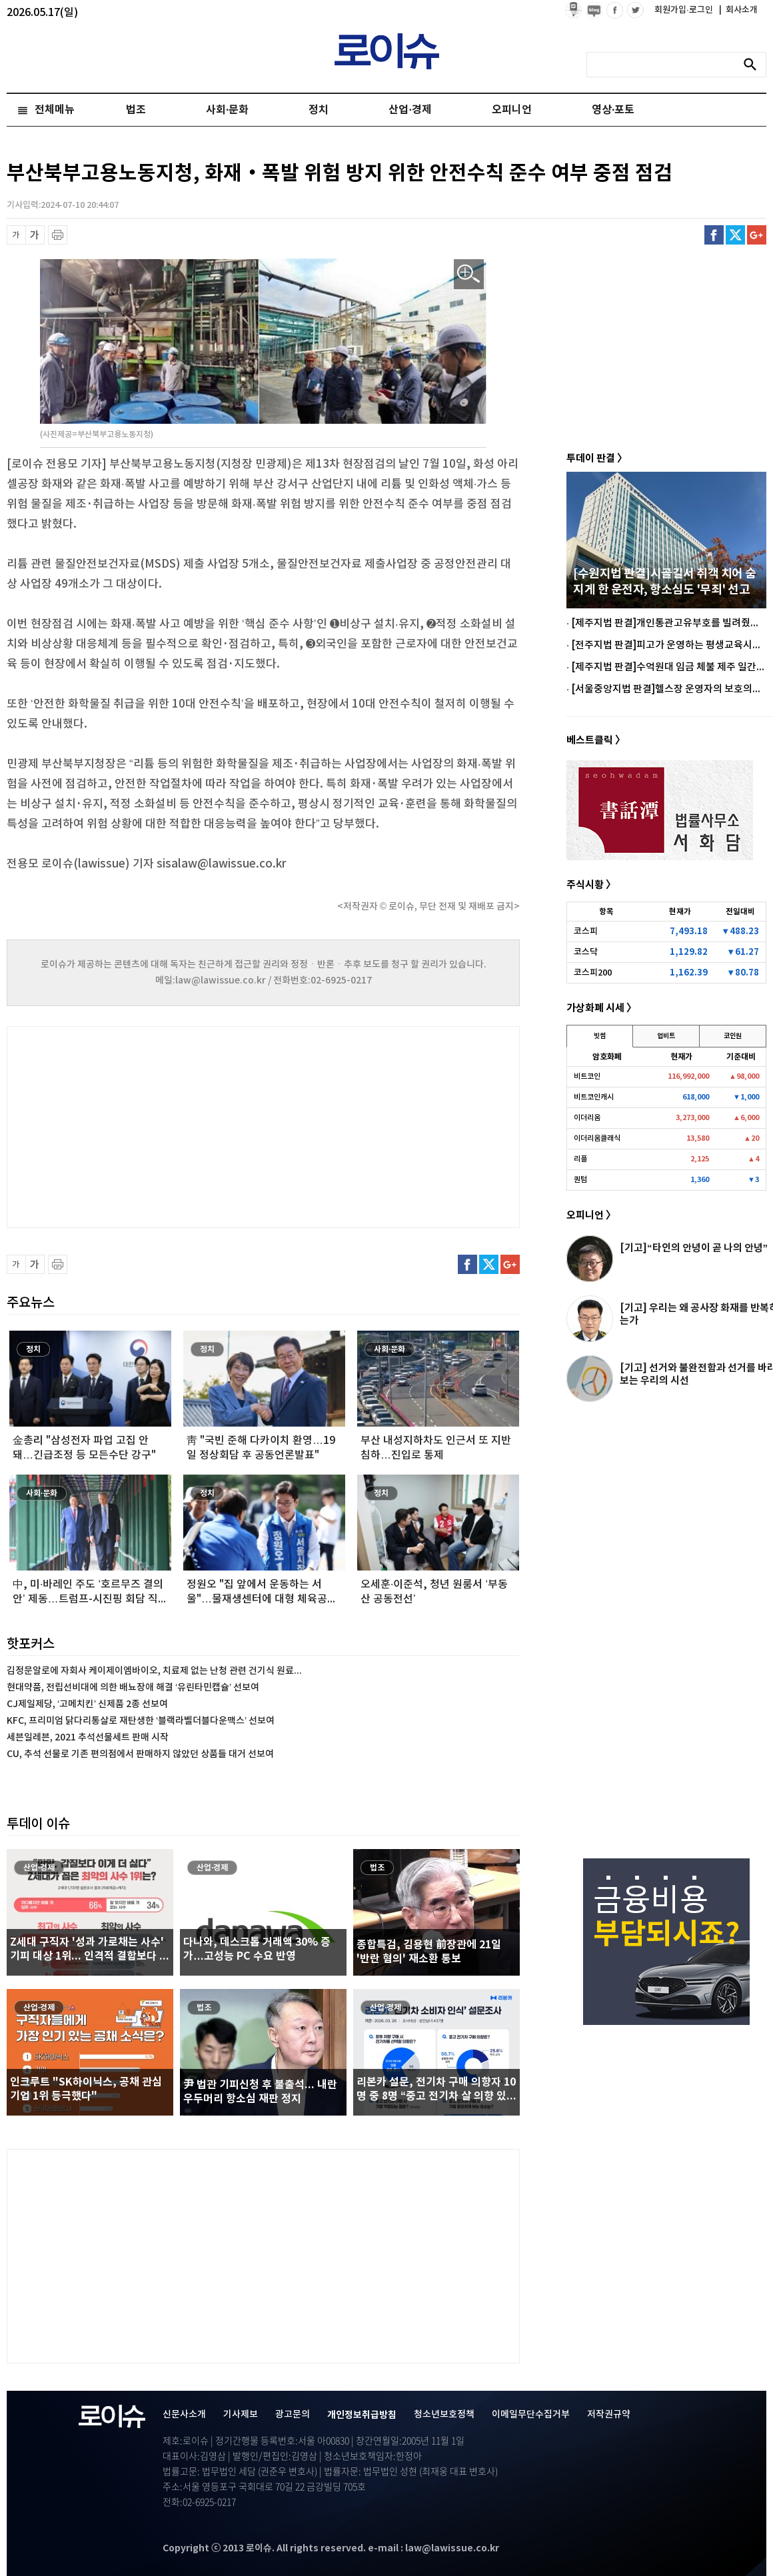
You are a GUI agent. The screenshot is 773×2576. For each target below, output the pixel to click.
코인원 (733, 1036)
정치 (319, 110)
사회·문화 (227, 110)
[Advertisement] (140, 1125)
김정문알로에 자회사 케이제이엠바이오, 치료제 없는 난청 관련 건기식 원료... (154, 1670)
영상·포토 (613, 110)
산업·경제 (409, 110)
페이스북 (714, 235)
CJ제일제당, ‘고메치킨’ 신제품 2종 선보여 (87, 1704)
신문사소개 (184, 2414)
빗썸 (600, 1036)
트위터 (735, 235)
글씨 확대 (35, 235)
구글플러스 (756, 235)
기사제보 (240, 2414)
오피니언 (512, 110)
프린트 (57, 235)
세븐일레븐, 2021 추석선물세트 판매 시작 (88, 1737)
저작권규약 (608, 2414)
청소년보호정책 (444, 2414)
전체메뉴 (55, 110)
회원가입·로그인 (684, 10)
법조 (136, 110)
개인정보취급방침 (361, 2415)
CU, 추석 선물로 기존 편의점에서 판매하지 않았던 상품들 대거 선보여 (140, 1754)
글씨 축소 (16, 235)
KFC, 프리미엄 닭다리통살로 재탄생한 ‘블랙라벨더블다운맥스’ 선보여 (141, 1720)
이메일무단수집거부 (531, 2414)
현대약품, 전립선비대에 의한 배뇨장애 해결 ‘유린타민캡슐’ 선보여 (133, 1687)
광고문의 (292, 2414)
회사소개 (738, 10)
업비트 (666, 1036)
